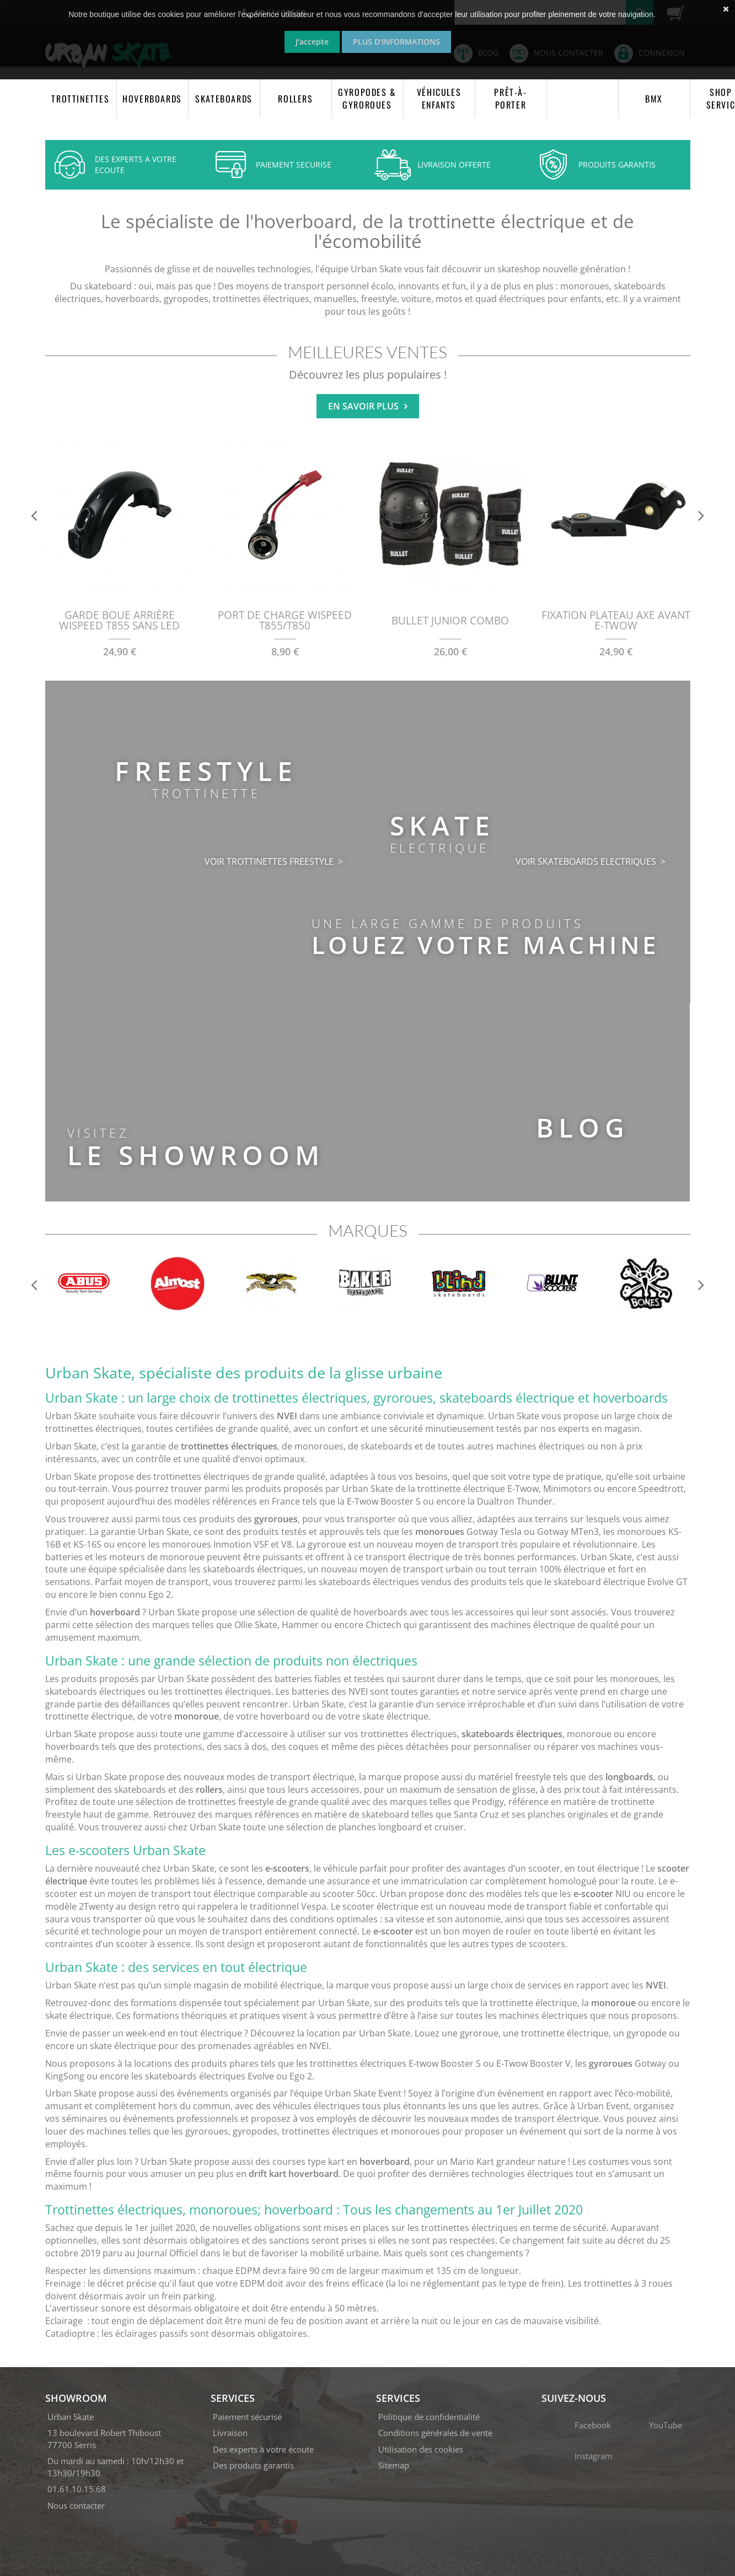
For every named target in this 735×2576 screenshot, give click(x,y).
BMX (654, 98)
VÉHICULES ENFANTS (439, 98)
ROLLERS (295, 98)
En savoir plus (367, 406)
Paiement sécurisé (247, 2416)
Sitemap (393, 2465)
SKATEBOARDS (224, 98)
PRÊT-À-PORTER (510, 98)
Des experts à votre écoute (263, 2449)
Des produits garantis (253, 2465)
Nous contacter (76, 2505)
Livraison (230, 2432)
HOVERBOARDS (152, 98)
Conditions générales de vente (435, 2432)
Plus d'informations (396, 41)
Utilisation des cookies (420, 2449)
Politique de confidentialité (429, 2416)
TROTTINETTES (80, 98)
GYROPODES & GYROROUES (367, 98)
